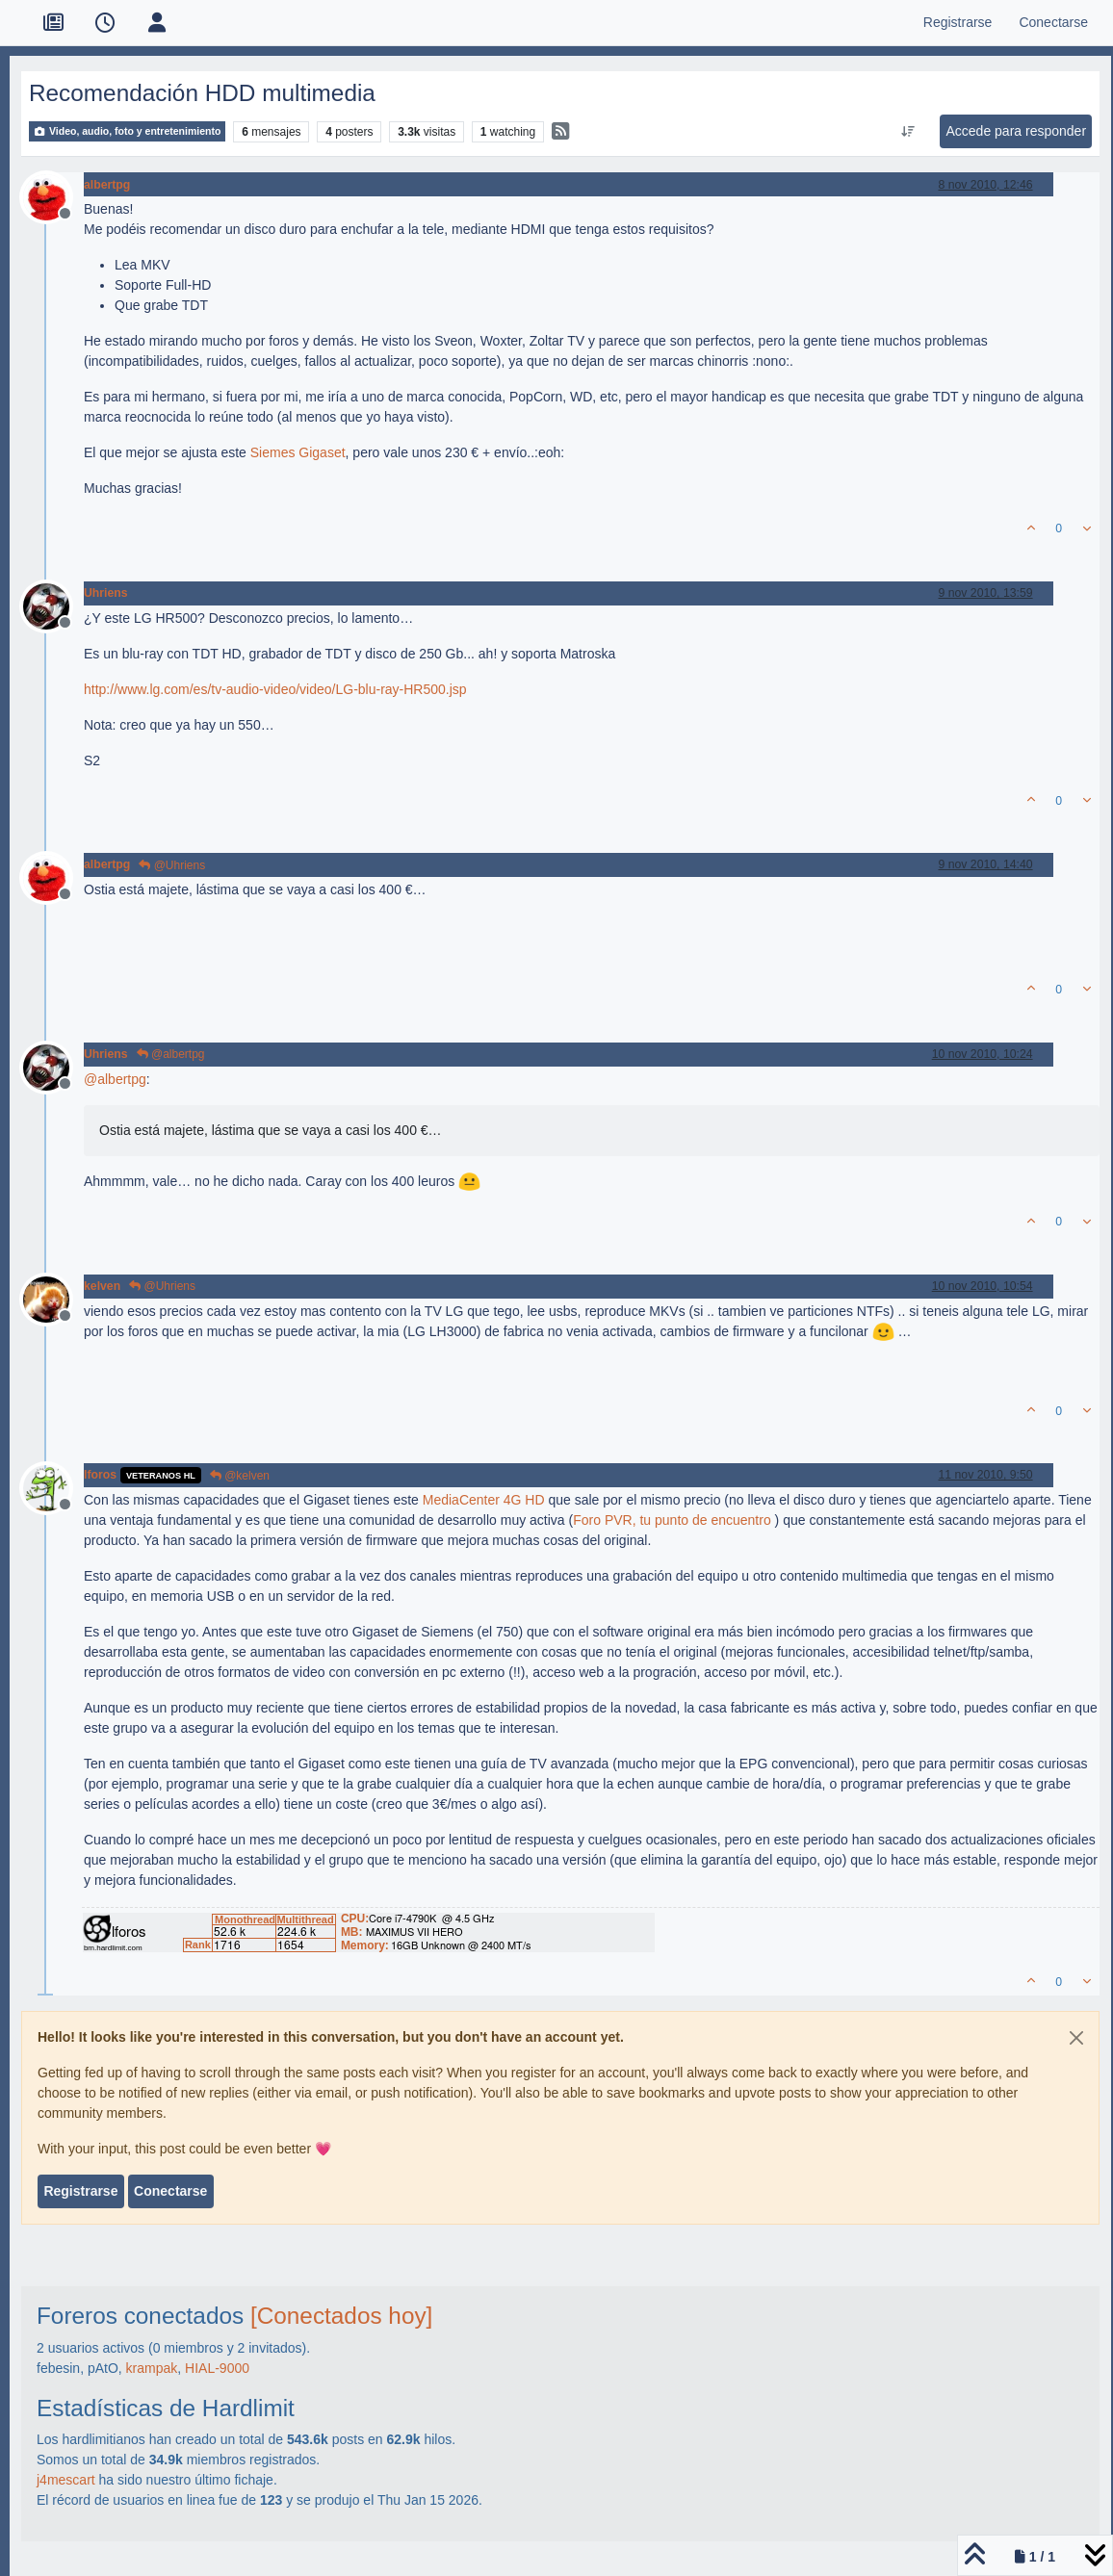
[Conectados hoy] (341, 2316)
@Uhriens (172, 865)
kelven (102, 1286)
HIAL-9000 (217, 2368)
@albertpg (171, 1054)
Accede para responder (1016, 131)
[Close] (1076, 2038)
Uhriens (106, 593)
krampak (152, 2368)
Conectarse (170, 2191)
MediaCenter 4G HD (484, 1499)
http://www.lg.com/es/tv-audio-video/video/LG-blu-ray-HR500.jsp (275, 689)
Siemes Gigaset (298, 452)
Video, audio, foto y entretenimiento (127, 131)
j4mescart (66, 2479)
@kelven (240, 1475)
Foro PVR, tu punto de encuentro (671, 1520)
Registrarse (80, 2191)
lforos (100, 1474)
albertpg (107, 185)
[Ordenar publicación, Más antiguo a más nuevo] (908, 131)
